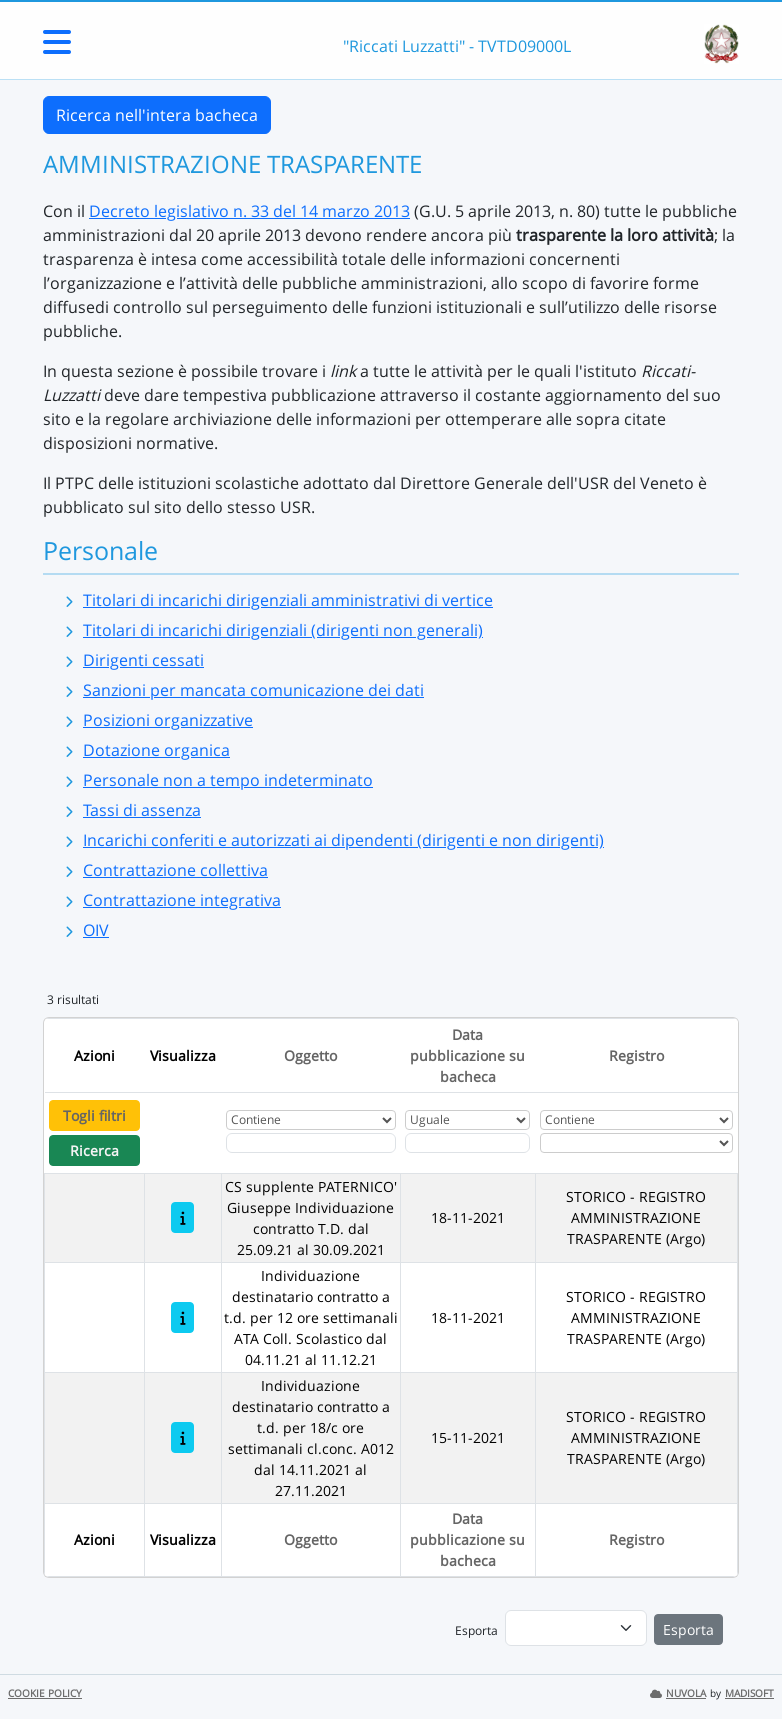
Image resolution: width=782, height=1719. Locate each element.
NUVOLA (678, 1693)
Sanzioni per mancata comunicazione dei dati (253, 690)
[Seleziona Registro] (636, 1143)
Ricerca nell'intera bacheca (157, 115)
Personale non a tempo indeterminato (228, 780)
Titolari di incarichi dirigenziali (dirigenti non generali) (283, 630)
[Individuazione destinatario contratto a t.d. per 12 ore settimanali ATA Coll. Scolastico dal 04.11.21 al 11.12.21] (182, 1317)
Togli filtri (94, 1115)
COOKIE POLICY (45, 1693)
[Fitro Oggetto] (311, 1143)
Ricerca (94, 1150)
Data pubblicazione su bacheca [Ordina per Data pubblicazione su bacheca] (467, 1055)
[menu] (576, 1628)
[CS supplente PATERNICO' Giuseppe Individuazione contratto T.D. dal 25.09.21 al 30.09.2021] (182, 1217)
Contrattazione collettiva (175, 870)
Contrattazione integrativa (182, 900)
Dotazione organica (156, 750)
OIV (96, 930)
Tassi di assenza (142, 810)
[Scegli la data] (467, 1143)
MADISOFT (749, 1693)
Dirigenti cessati (143, 660)
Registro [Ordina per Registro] (636, 1055)
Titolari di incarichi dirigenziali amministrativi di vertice (288, 600)
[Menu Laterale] (57, 48)
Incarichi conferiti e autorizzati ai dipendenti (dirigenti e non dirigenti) (343, 840)
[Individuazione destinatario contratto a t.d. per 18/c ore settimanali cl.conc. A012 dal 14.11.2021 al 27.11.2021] (182, 1437)
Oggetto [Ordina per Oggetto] (310, 1055)
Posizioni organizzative (168, 720)
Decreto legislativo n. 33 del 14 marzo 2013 (249, 211)
